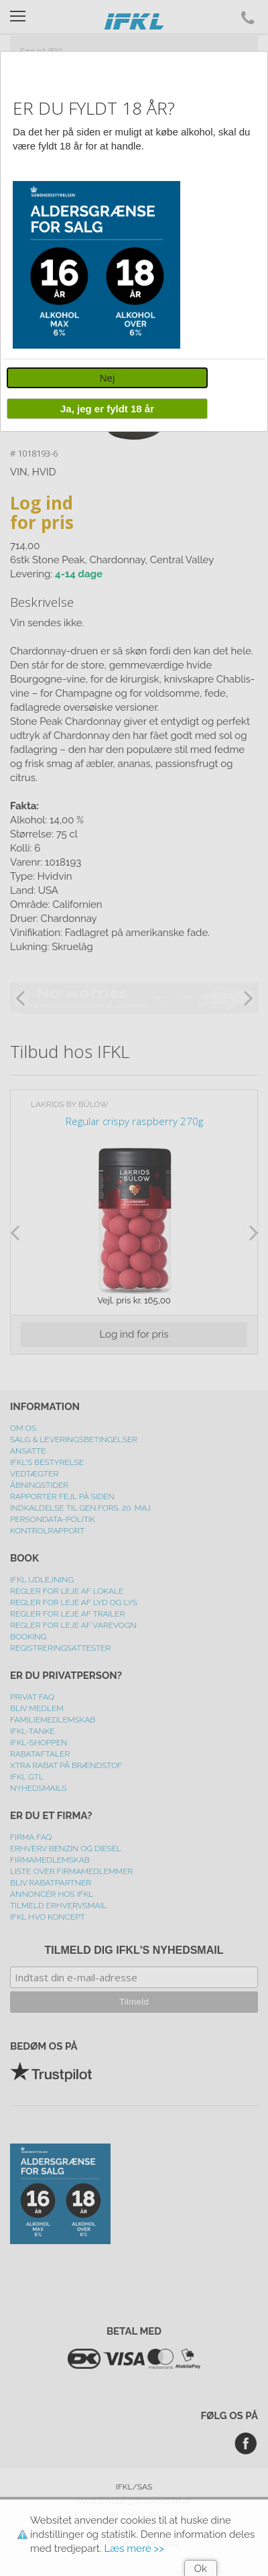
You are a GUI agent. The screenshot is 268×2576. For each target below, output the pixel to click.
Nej (107, 378)
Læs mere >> (134, 2548)
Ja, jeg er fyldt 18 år (107, 408)
